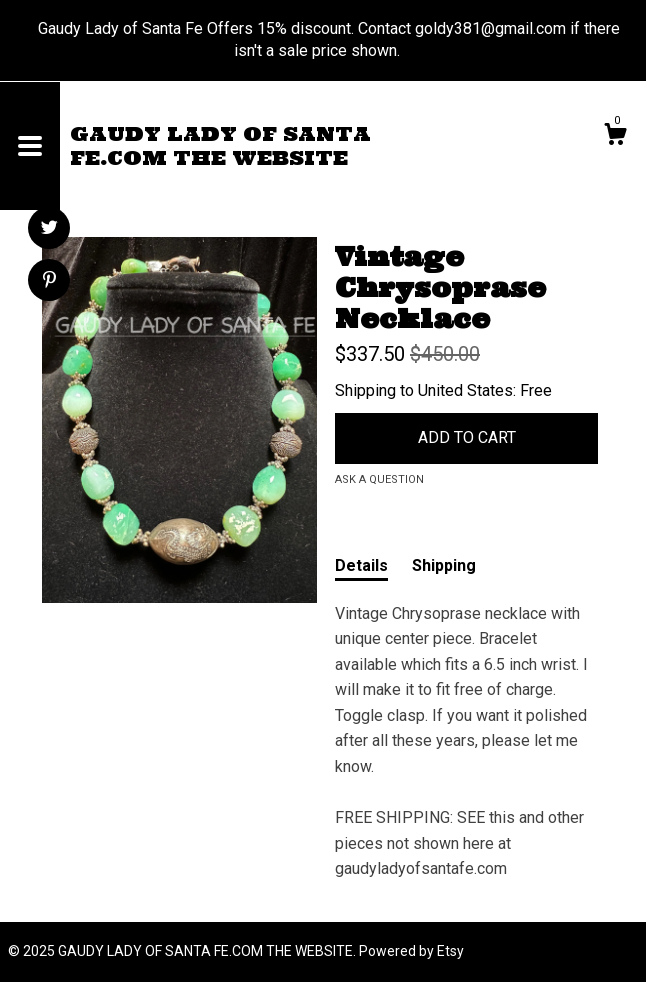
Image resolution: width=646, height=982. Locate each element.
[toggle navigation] (30, 146)
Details (361, 565)
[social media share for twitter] (49, 230)
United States (465, 390)
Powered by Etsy (411, 951)
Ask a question (379, 479)
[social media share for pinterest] (49, 282)
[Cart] (615, 137)
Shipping (444, 565)
